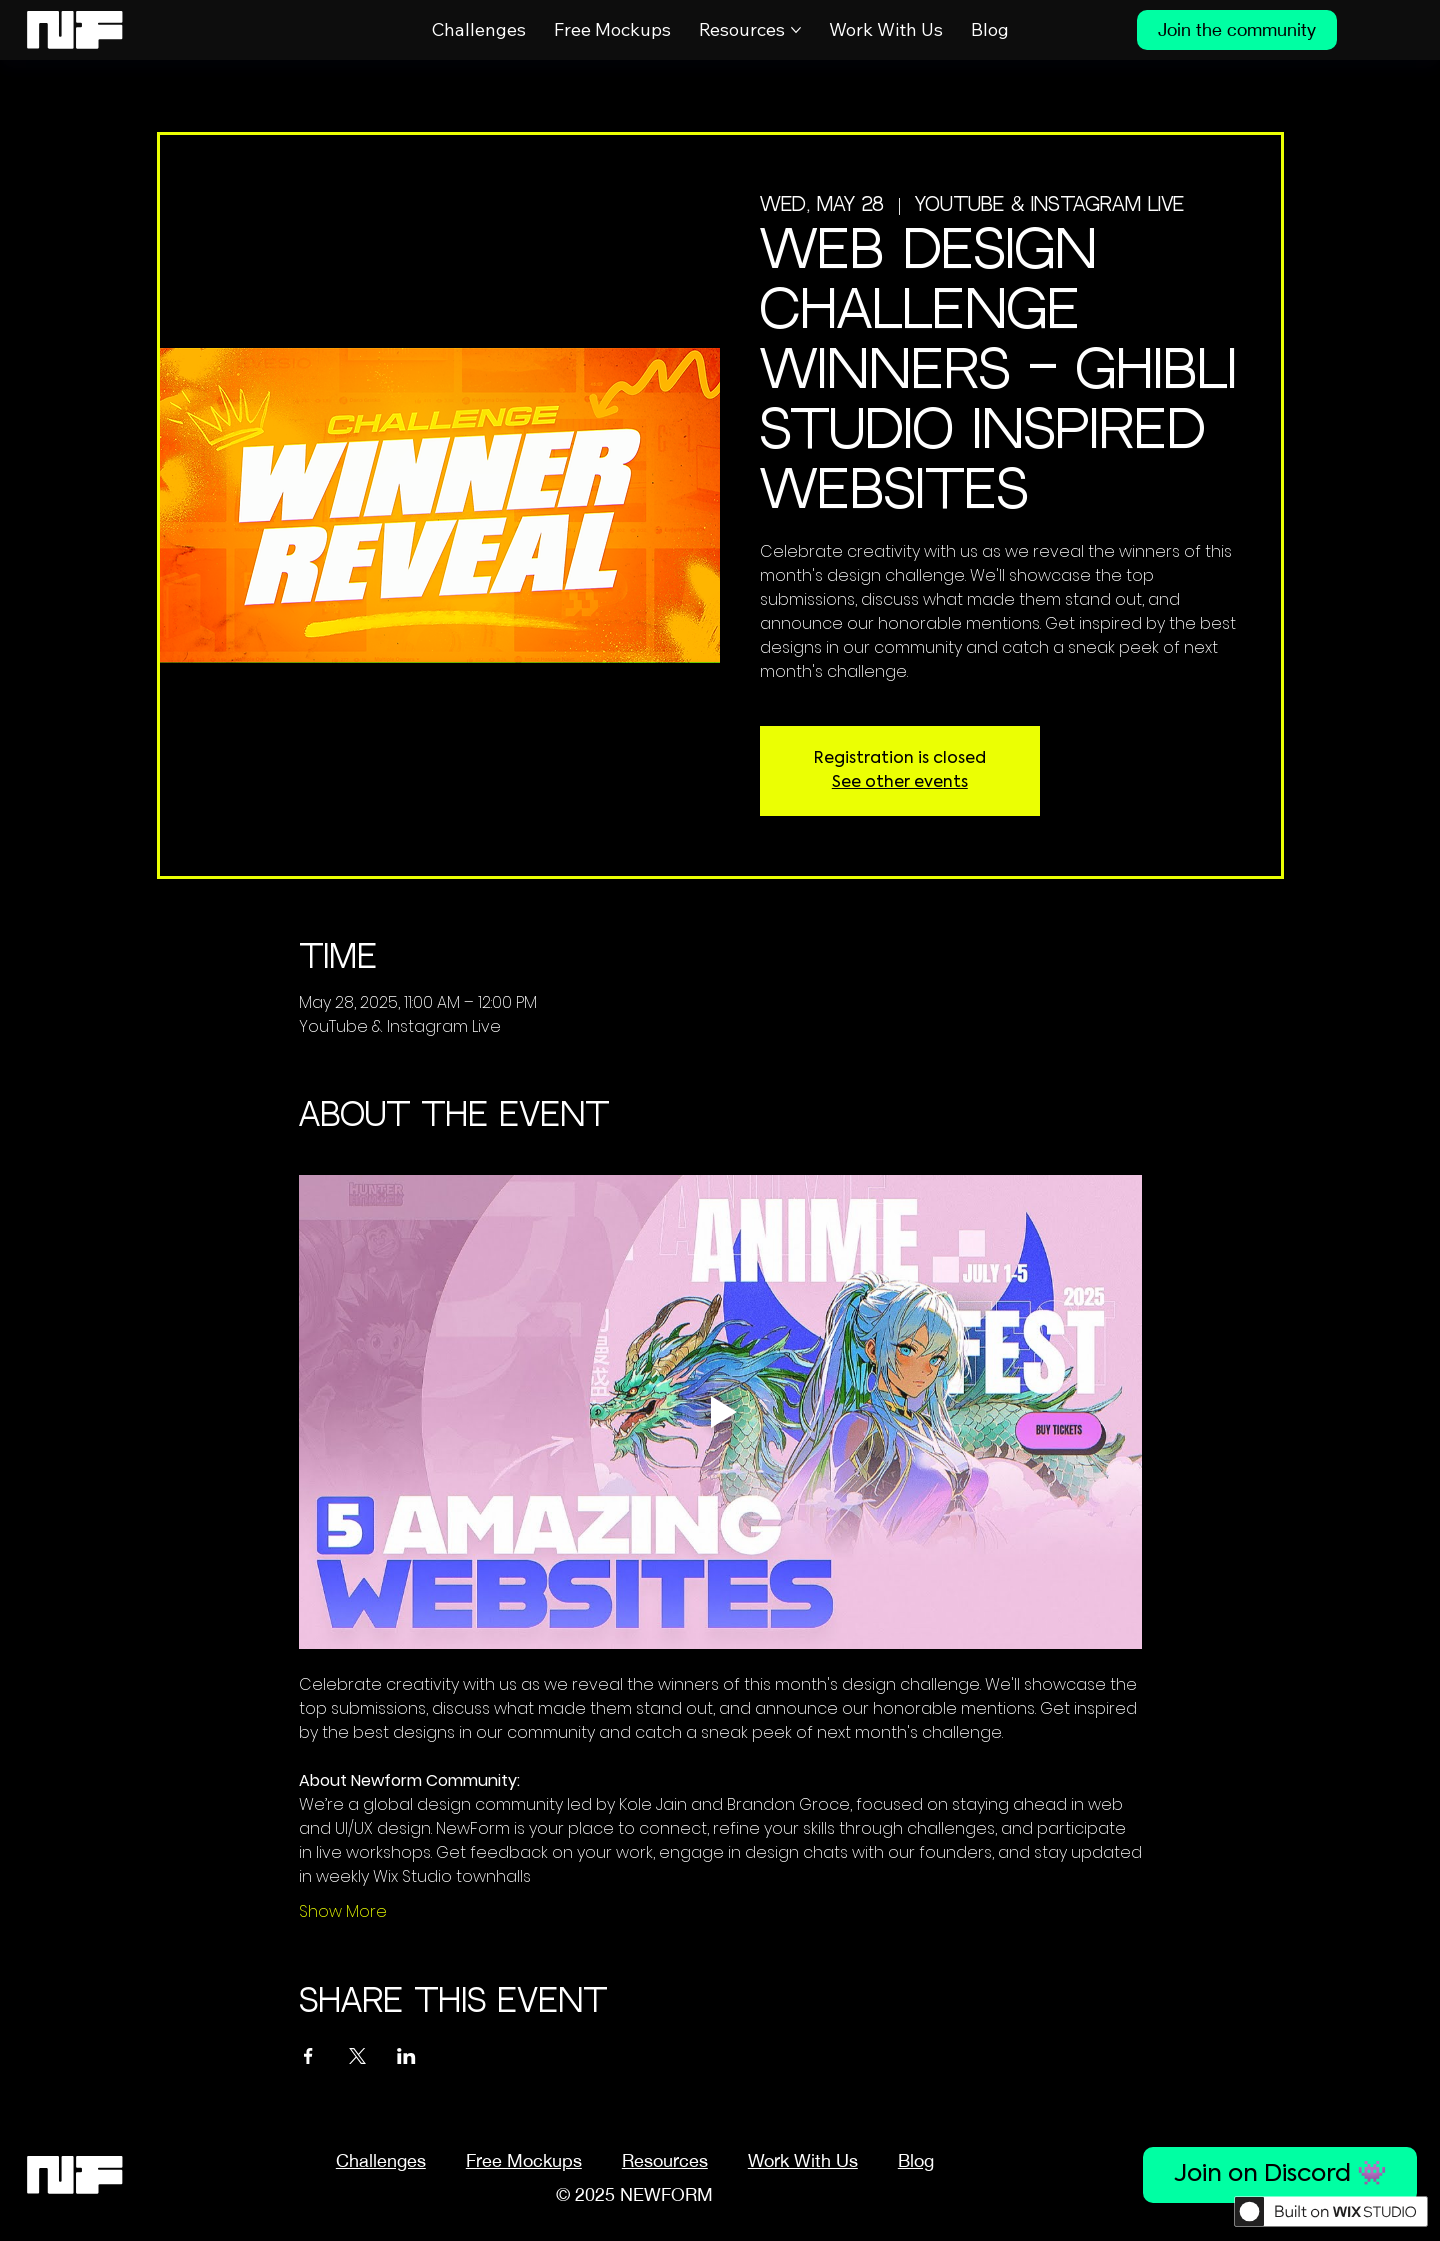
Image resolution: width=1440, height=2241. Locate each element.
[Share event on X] (357, 2056)
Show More (343, 1912)
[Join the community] (1237, 30)
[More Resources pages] (796, 30)
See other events (900, 783)
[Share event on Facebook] (308, 2056)
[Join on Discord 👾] (1280, 2175)
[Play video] (720, 1412)
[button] (665, 2160)
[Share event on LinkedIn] (406, 2056)
